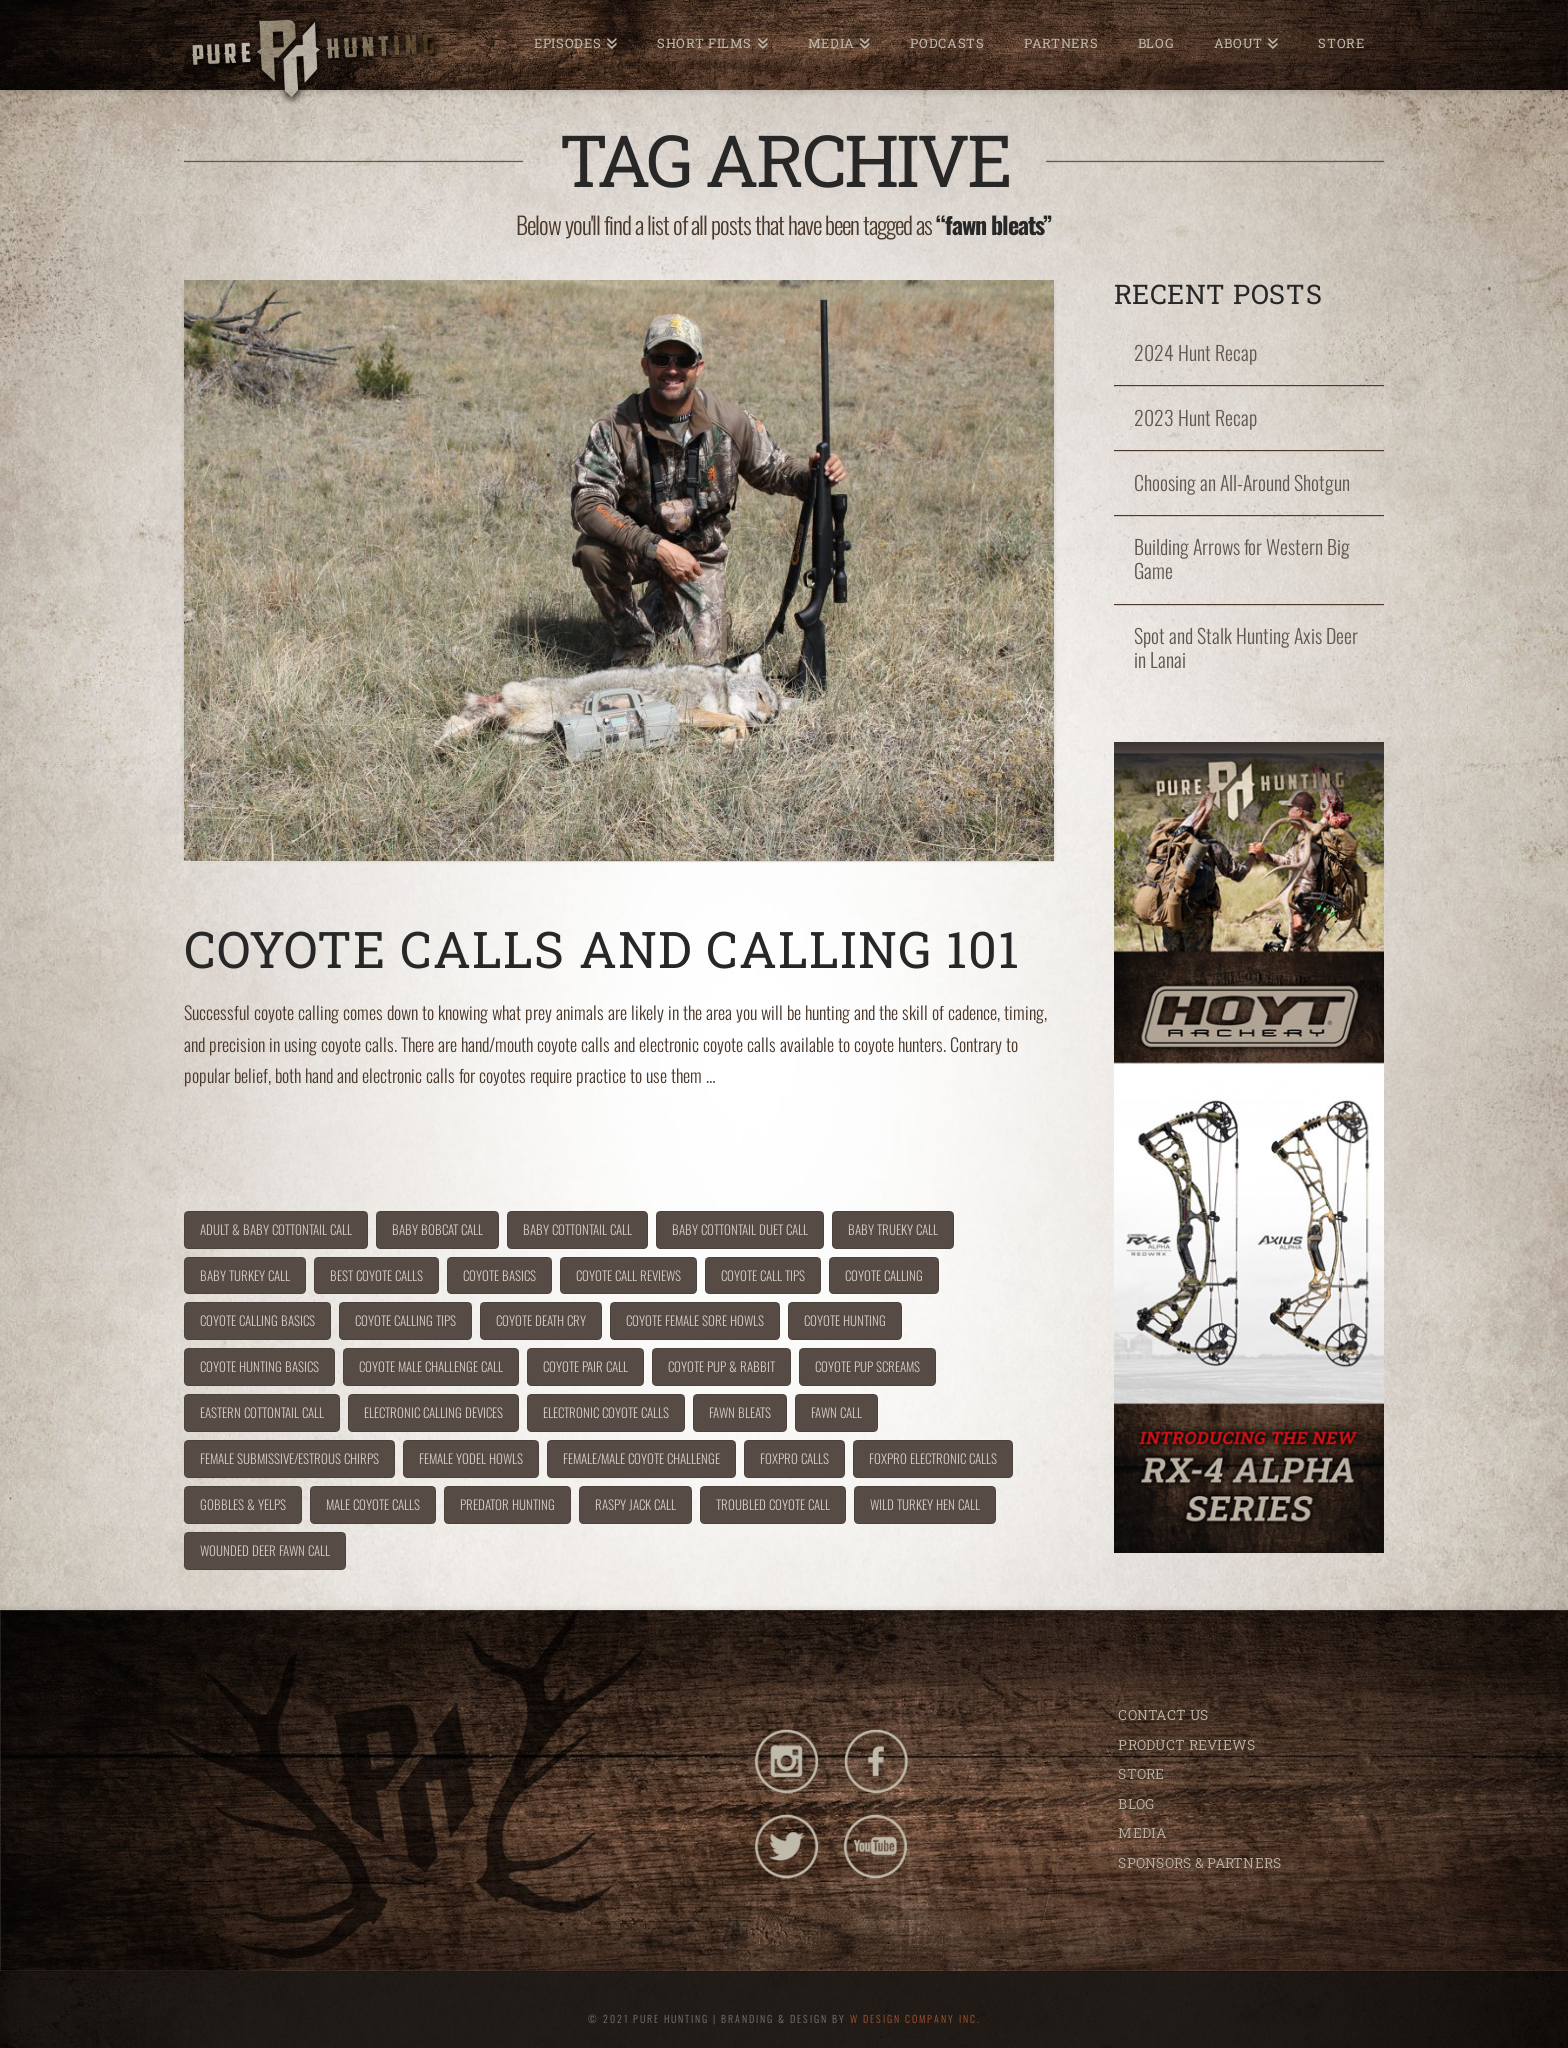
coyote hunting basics (259, 1366)
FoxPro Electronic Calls (933, 1458)
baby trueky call (893, 1229)
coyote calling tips (405, 1320)
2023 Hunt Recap (1195, 418)
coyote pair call (585, 1366)
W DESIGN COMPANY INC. (915, 2018)
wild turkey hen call (925, 1504)
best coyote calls (376, 1275)
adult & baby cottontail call (276, 1229)
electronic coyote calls (606, 1412)
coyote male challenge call (431, 1366)
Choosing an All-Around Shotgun (1242, 483)
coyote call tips (763, 1275)
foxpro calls (794, 1458)
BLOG (1136, 1803)
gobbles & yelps (243, 1504)
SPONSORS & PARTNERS (1199, 1862)
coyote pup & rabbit (721, 1366)
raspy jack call (635, 1504)
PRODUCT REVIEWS (1186, 1744)
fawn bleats (740, 1412)
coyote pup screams (867, 1366)
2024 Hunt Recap (1195, 353)
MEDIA (1142, 1832)
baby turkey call (245, 1275)
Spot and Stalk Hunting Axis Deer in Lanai (1246, 648)
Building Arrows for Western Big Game (1242, 559)
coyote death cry (541, 1320)
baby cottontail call (577, 1229)
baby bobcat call (437, 1229)
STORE (1141, 1773)
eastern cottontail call (262, 1412)
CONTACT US (1163, 1714)
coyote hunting (845, 1320)
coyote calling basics (257, 1320)
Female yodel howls (471, 1458)
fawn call (836, 1412)
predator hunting (507, 1504)
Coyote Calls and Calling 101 (602, 948)
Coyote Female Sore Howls (695, 1320)
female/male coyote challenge (641, 1458)
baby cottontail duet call (740, 1229)
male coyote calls (373, 1504)
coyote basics (499, 1275)
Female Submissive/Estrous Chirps (289, 1458)
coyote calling (884, 1275)
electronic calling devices (433, 1412)
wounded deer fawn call (265, 1550)
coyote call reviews (628, 1275)
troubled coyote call (773, 1504)
